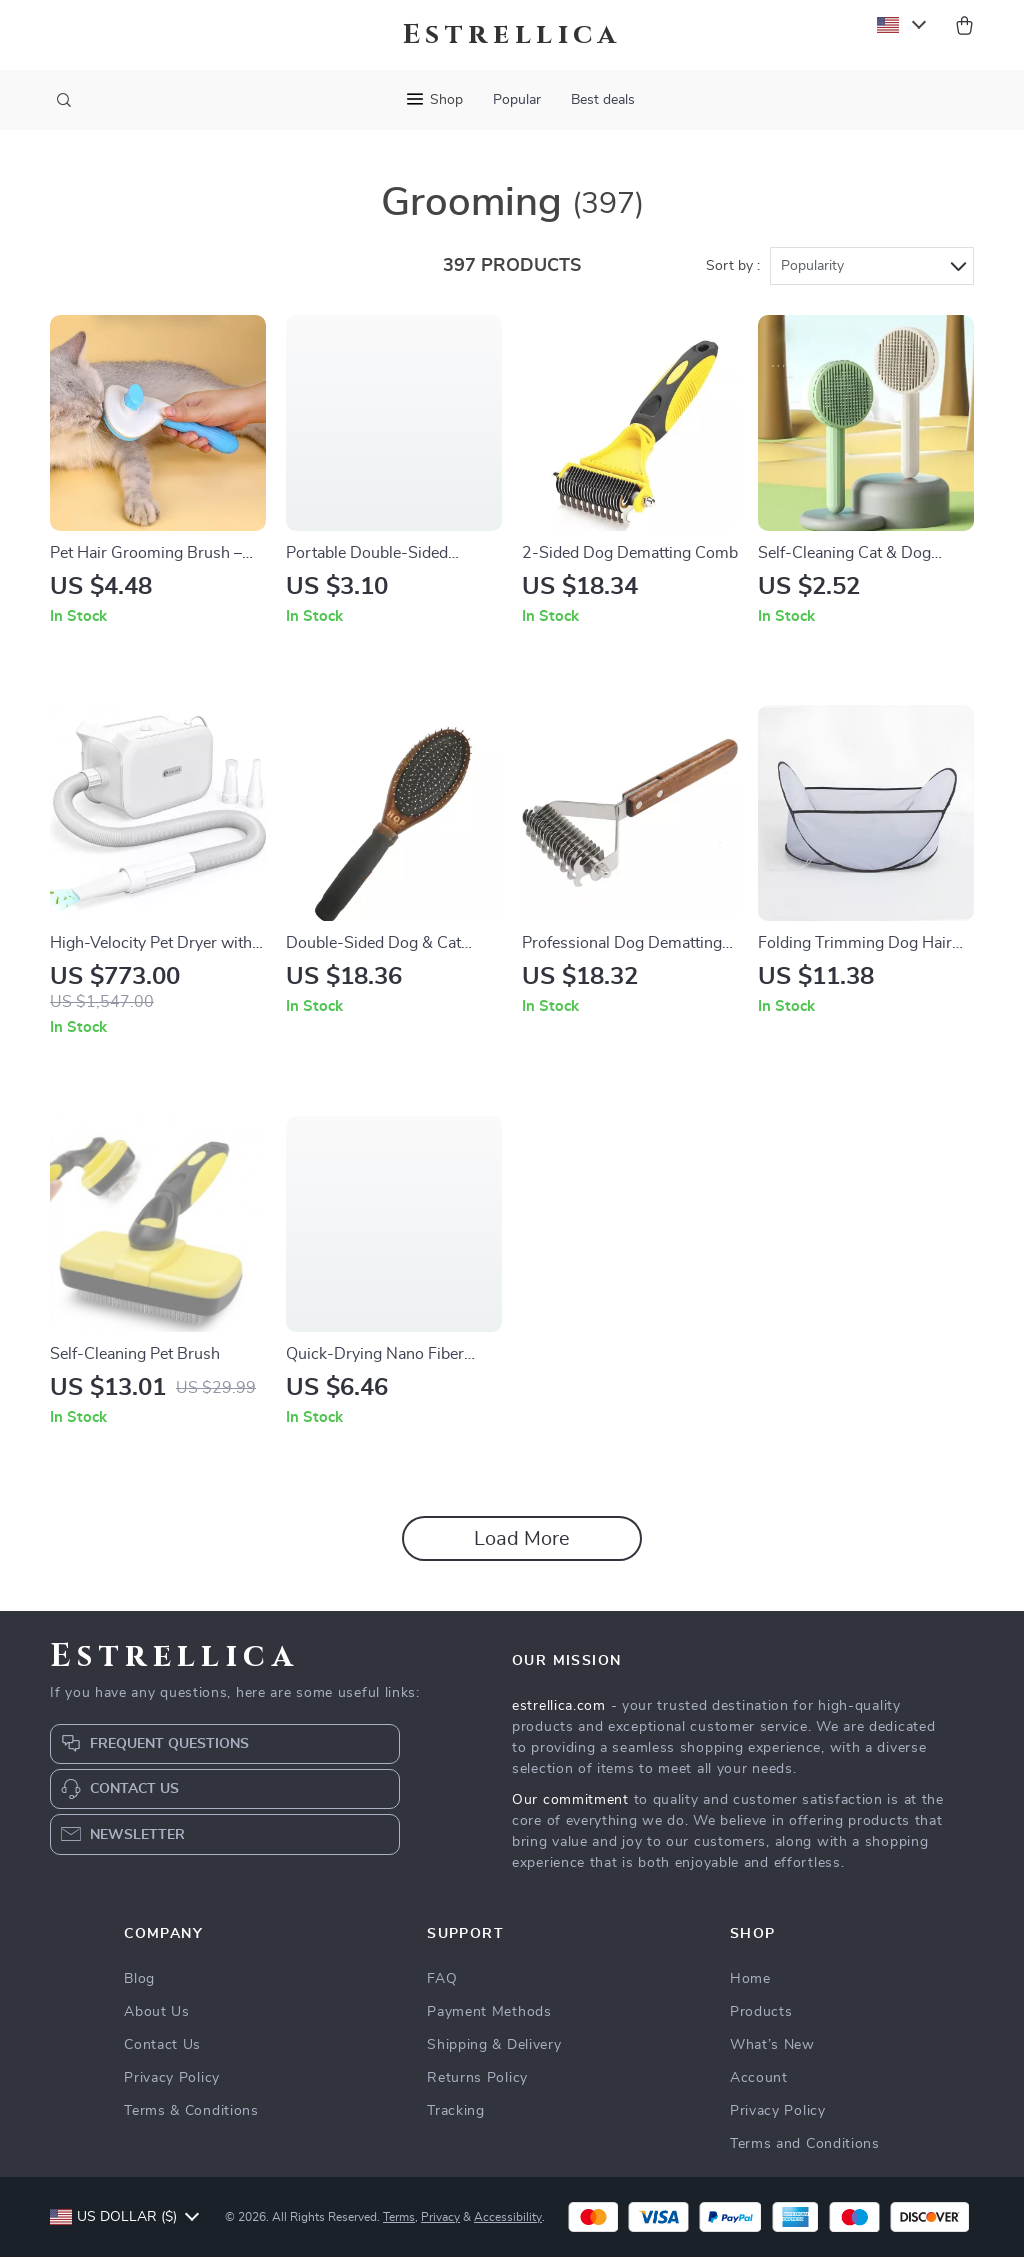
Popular (517, 100)
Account (759, 2079)
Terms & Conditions (191, 2112)
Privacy (440, 2218)
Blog (139, 1980)
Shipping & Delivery (494, 2046)
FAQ (442, 1980)
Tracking (456, 2112)
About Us (157, 2013)
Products (761, 2013)
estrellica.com (559, 1707)
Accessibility (508, 2218)
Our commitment (570, 1801)
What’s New (772, 2046)
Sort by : (733, 267)
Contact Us (162, 2046)
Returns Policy (477, 2079)
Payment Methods (489, 2013)
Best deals (603, 100)
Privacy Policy (172, 2079)
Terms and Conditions (805, 2145)
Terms (399, 2218)
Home (750, 1980)
